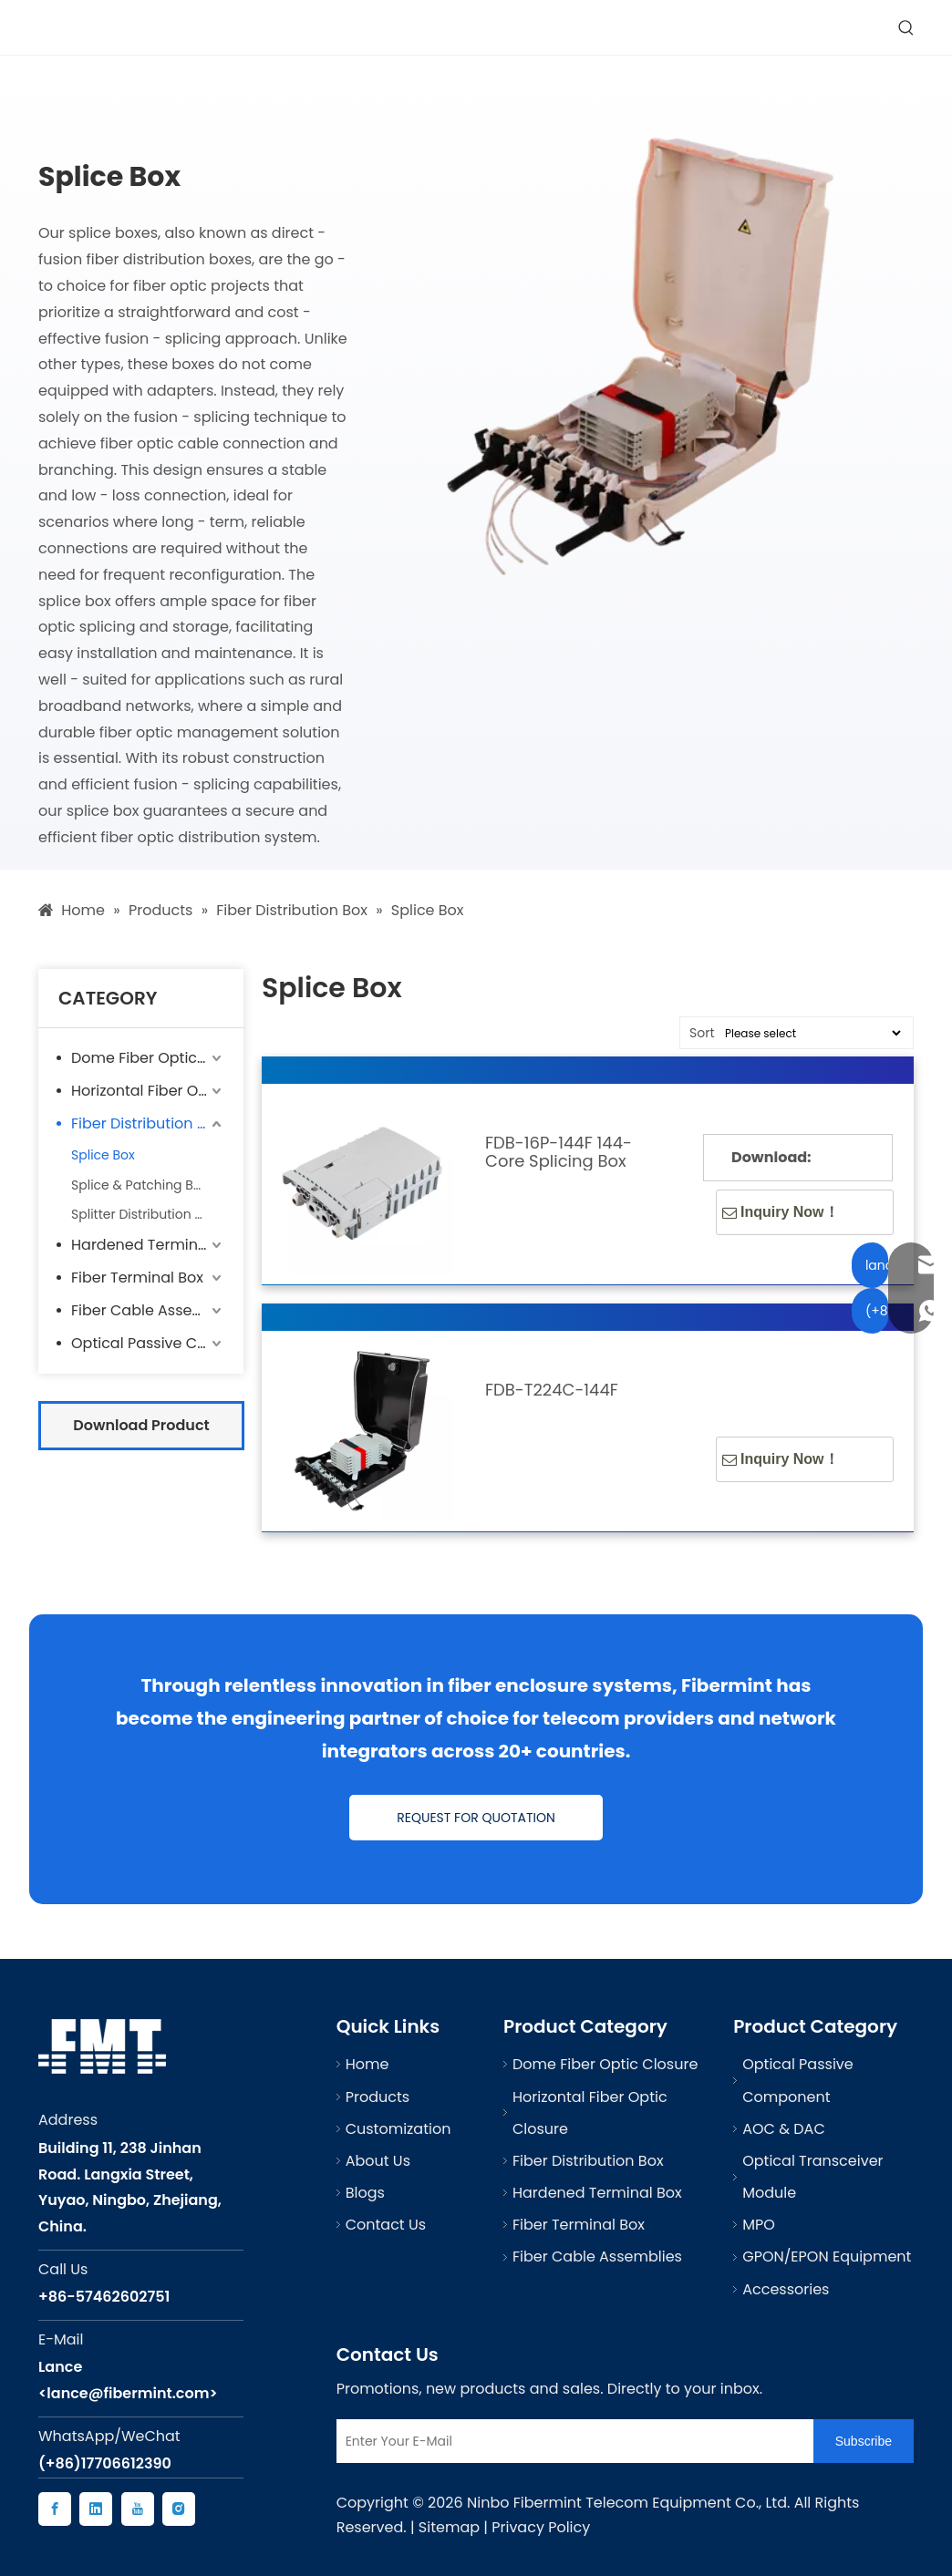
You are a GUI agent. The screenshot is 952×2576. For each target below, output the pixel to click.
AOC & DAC (783, 2128)
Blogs (365, 2192)
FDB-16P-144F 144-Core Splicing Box (558, 1152)
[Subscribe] (863, 2441)
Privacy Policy (541, 2527)
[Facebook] (54, 2509)
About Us (378, 2160)
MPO (758, 2224)
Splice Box (103, 1155)
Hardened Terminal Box (148, 1244)
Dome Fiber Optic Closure (148, 1057)
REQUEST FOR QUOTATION (476, 1817)
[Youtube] (137, 2509)
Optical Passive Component (148, 1343)
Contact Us (386, 2224)
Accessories (785, 2289)
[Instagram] (178, 2509)
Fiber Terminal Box (137, 1277)
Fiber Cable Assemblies (148, 1310)
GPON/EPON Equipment (826, 2256)
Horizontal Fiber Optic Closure (148, 1090)
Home (367, 2064)
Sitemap (449, 2527)
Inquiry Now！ (780, 1212)
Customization (398, 2128)
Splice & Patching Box (139, 1185)
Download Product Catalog (141, 1432)
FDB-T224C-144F (551, 1390)
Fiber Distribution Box (146, 1123)
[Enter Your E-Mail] (570, 2441)
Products (377, 2097)
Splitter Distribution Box (144, 1214)
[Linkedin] (95, 2509)
